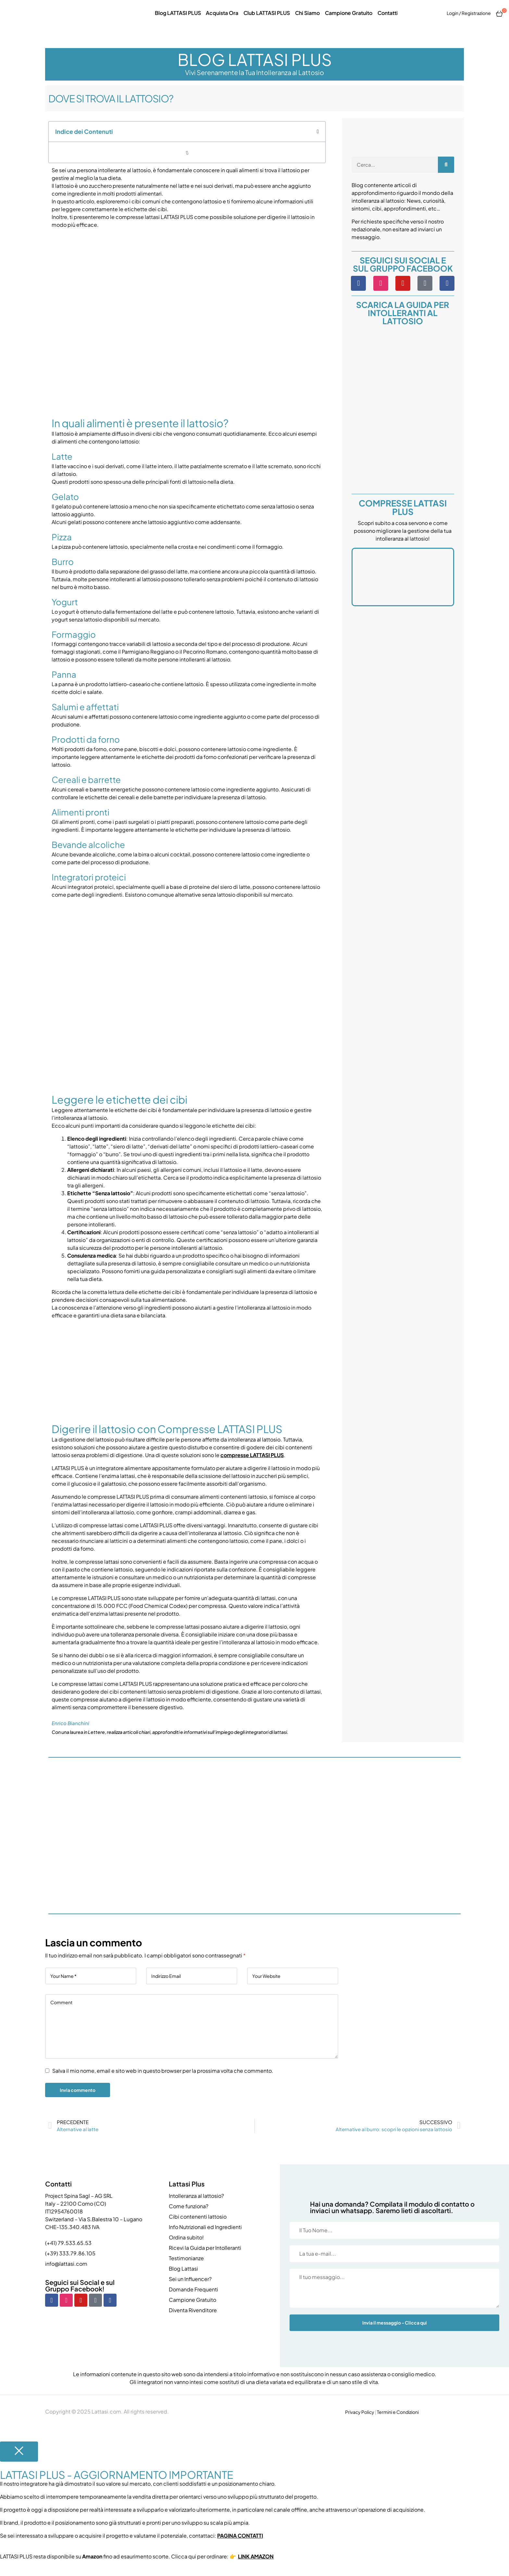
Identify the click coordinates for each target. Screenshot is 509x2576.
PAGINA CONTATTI (240, 2535)
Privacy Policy (359, 2412)
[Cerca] (446, 165)
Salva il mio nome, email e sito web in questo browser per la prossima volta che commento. (162, 2070)
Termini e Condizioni (398, 2412)
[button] (318, 131)
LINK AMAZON (256, 2556)
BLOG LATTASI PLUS (255, 59)
